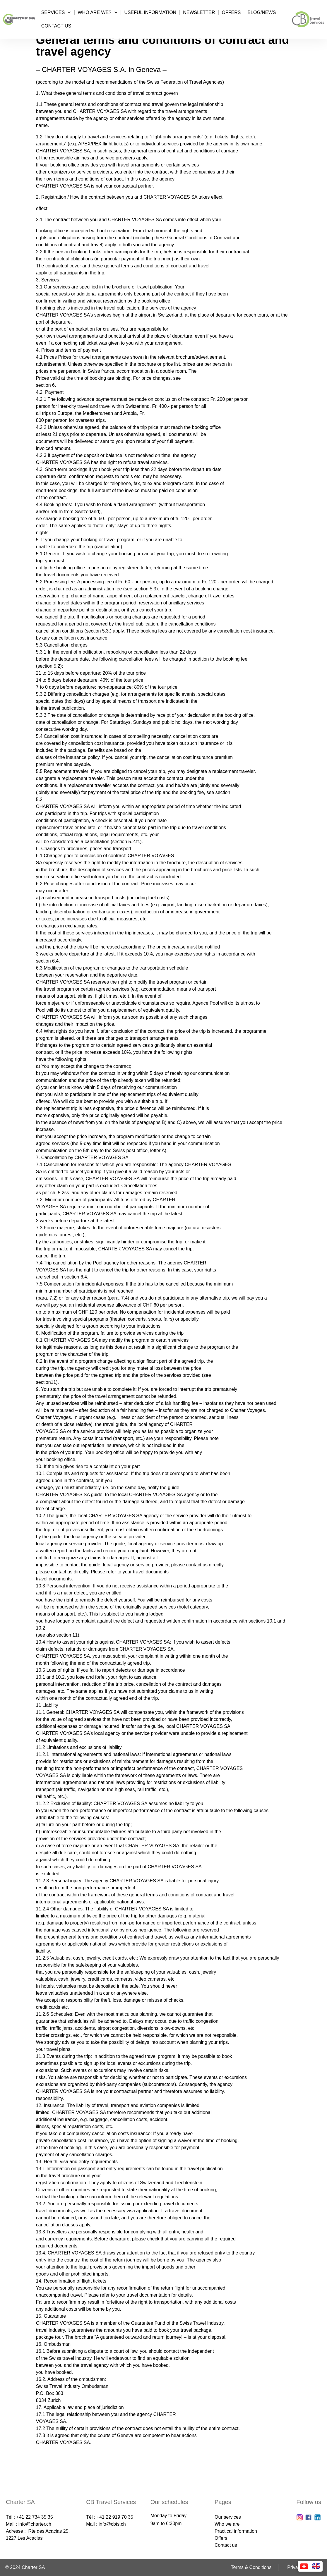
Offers (231, 12)
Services (56, 12)
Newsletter (199, 12)
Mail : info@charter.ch (28, 2524)
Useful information (150, 12)
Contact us (56, 25)
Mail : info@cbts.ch (106, 2524)
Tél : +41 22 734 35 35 (29, 2517)
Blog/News (261, 12)
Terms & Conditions (251, 2567)
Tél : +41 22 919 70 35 (109, 2517)
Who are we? (98, 12)
